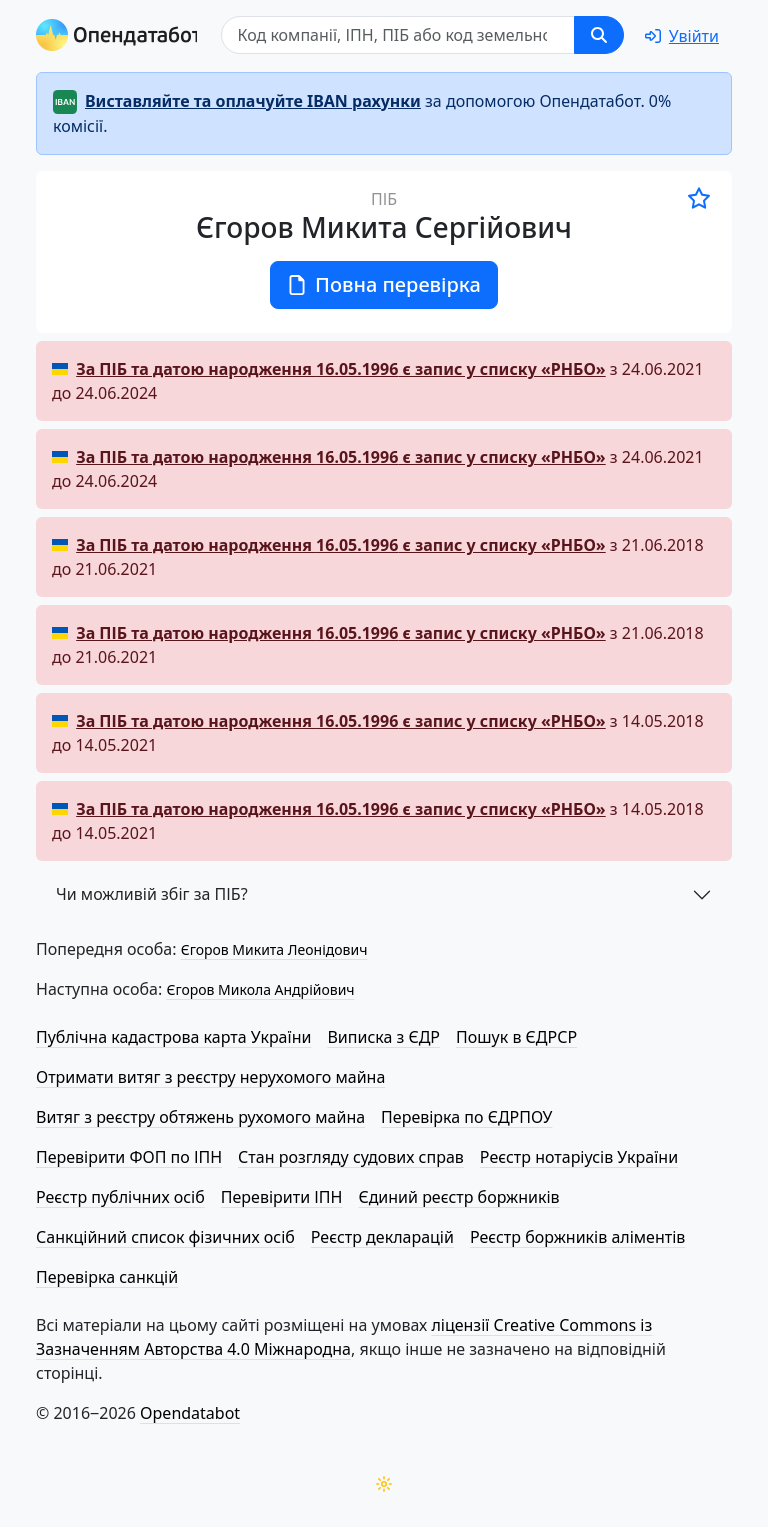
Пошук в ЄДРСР (516, 1037)
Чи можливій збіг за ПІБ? (152, 894)
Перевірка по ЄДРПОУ (466, 1117)
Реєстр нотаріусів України (579, 1157)
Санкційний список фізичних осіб (165, 1237)
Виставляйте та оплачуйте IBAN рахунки (253, 101)
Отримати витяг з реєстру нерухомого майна (210, 1077)
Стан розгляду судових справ (351, 1157)
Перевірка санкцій (107, 1277)
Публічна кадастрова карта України (173, 1037)
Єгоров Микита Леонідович (274, 949)
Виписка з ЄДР (383, 1037)
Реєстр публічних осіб (120, 1197)
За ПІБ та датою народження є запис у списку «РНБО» (341, 369)
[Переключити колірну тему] (384, 1484)
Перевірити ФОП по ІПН (129, 1157)
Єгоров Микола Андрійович (260, 989)
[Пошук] (398, 35)
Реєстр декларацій (382, 1237)
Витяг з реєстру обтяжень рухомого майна (200, 1117)
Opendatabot (190, 1413)
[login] (682, 36)
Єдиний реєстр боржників (458, 1197)
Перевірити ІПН (282, 1197)
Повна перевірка (384, 284)
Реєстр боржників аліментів (577, 1237)
